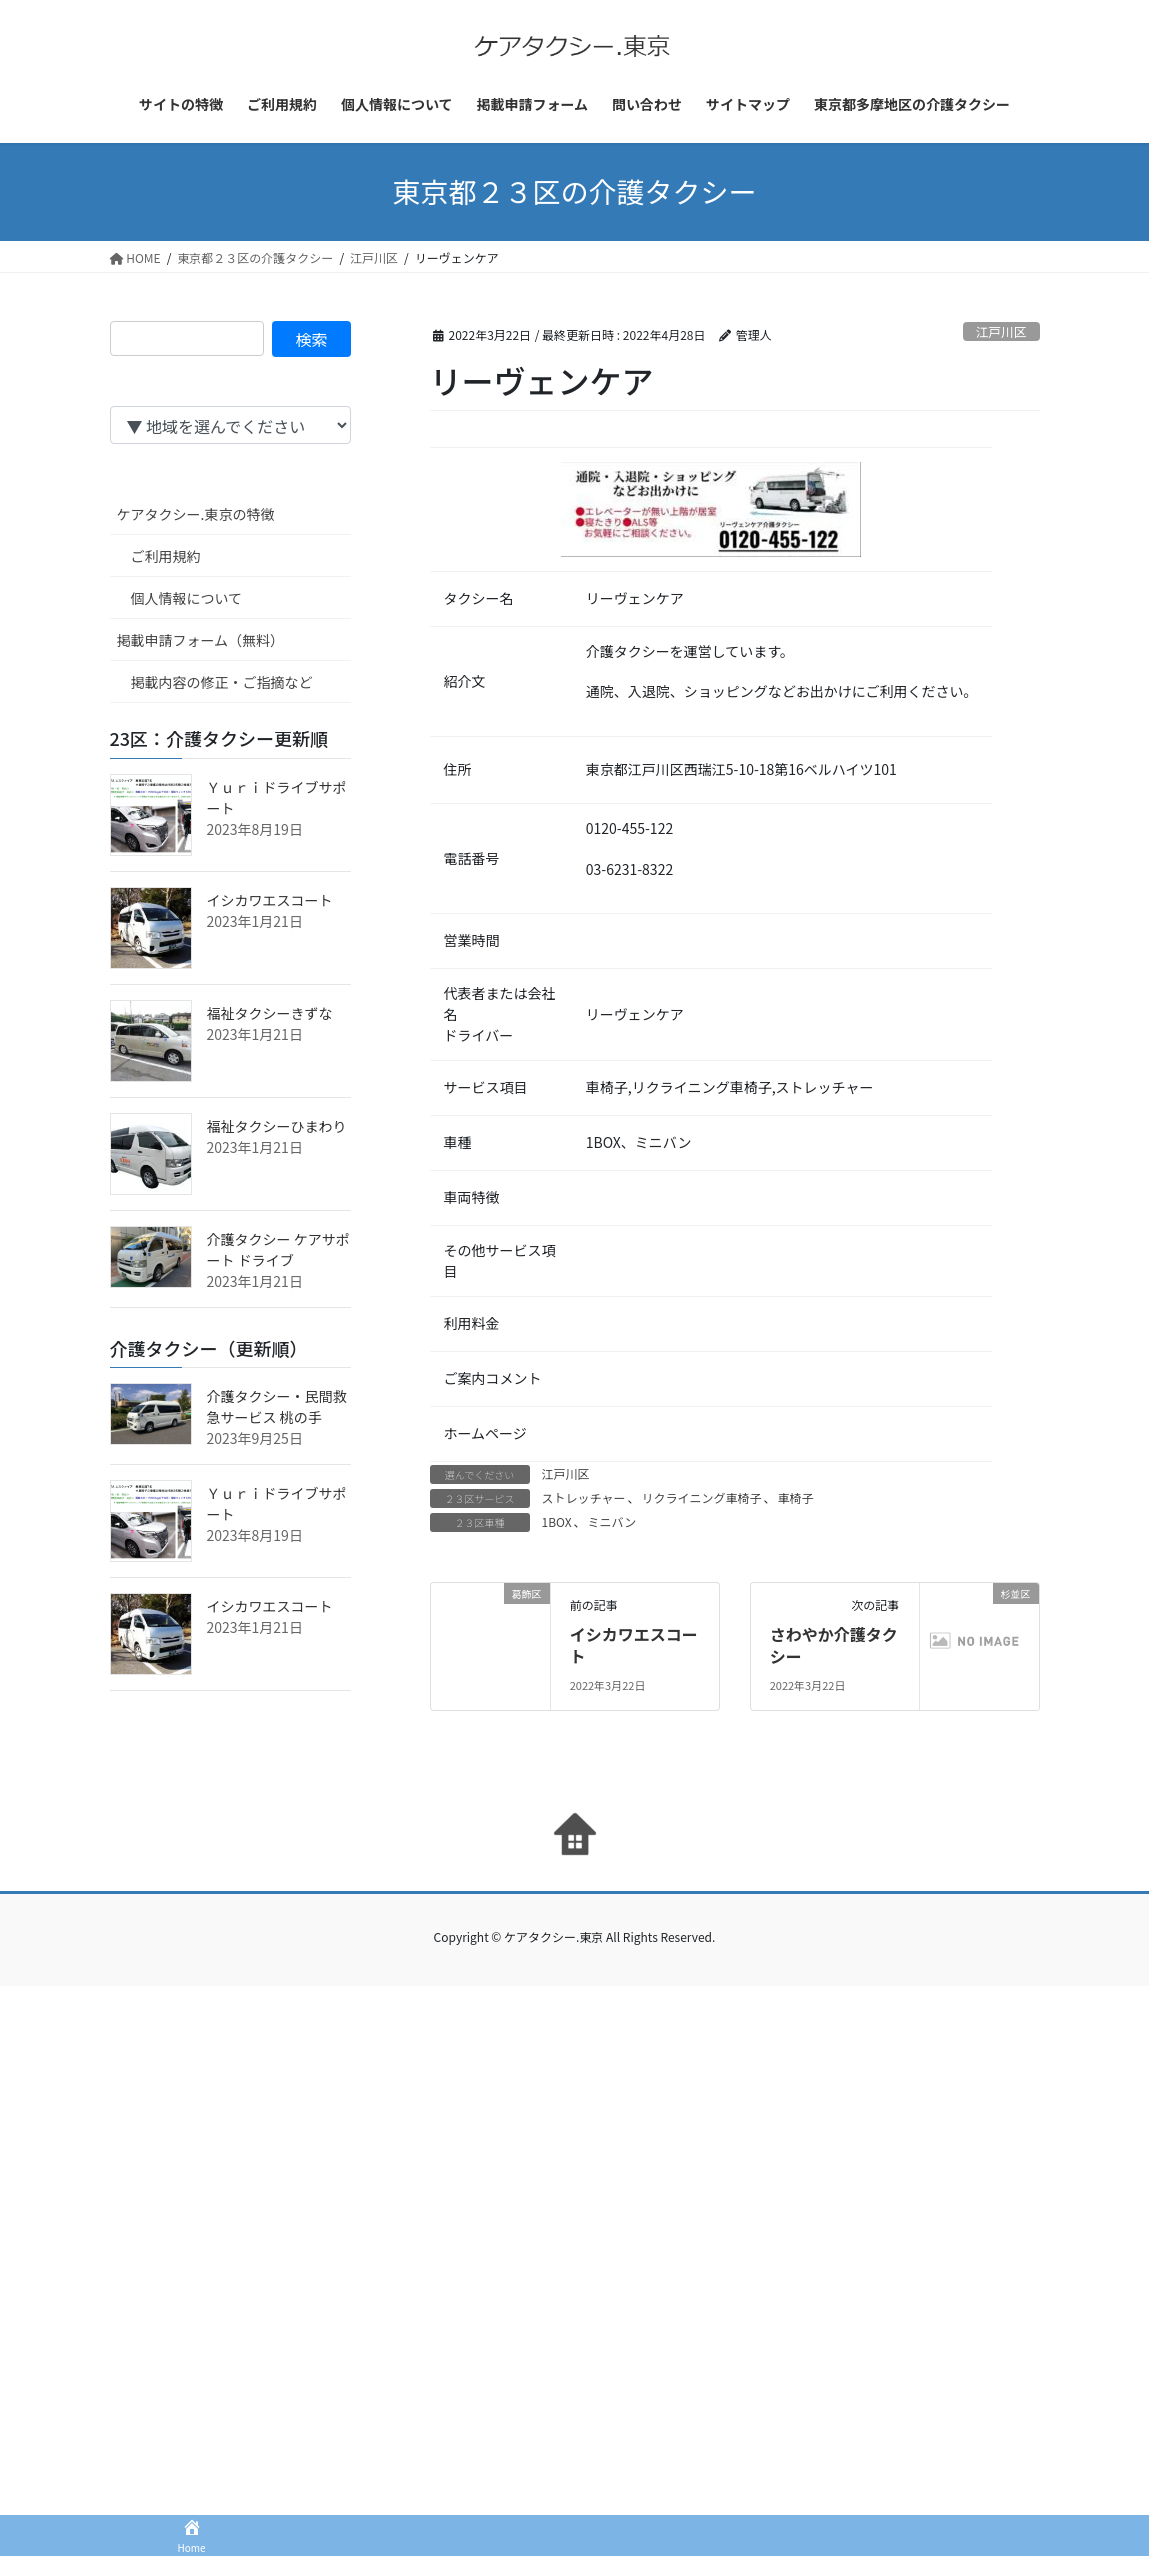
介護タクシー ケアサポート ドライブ (278, 1249)
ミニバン (612, 1521)
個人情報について (187, 598)
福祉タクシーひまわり (277, 1126)
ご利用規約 (166, 556)
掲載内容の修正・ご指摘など (222, 682)
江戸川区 (1001, 331)
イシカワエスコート (634, 1645)
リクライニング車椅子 (701, 1497)
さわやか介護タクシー (834, 1645)
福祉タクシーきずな (270, 1013)
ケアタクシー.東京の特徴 (196, 514)
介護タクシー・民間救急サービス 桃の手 (277, 1406)
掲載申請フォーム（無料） (201, 640)
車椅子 (795, 1497)
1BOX (557, 1521)
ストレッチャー (584, 1497)
